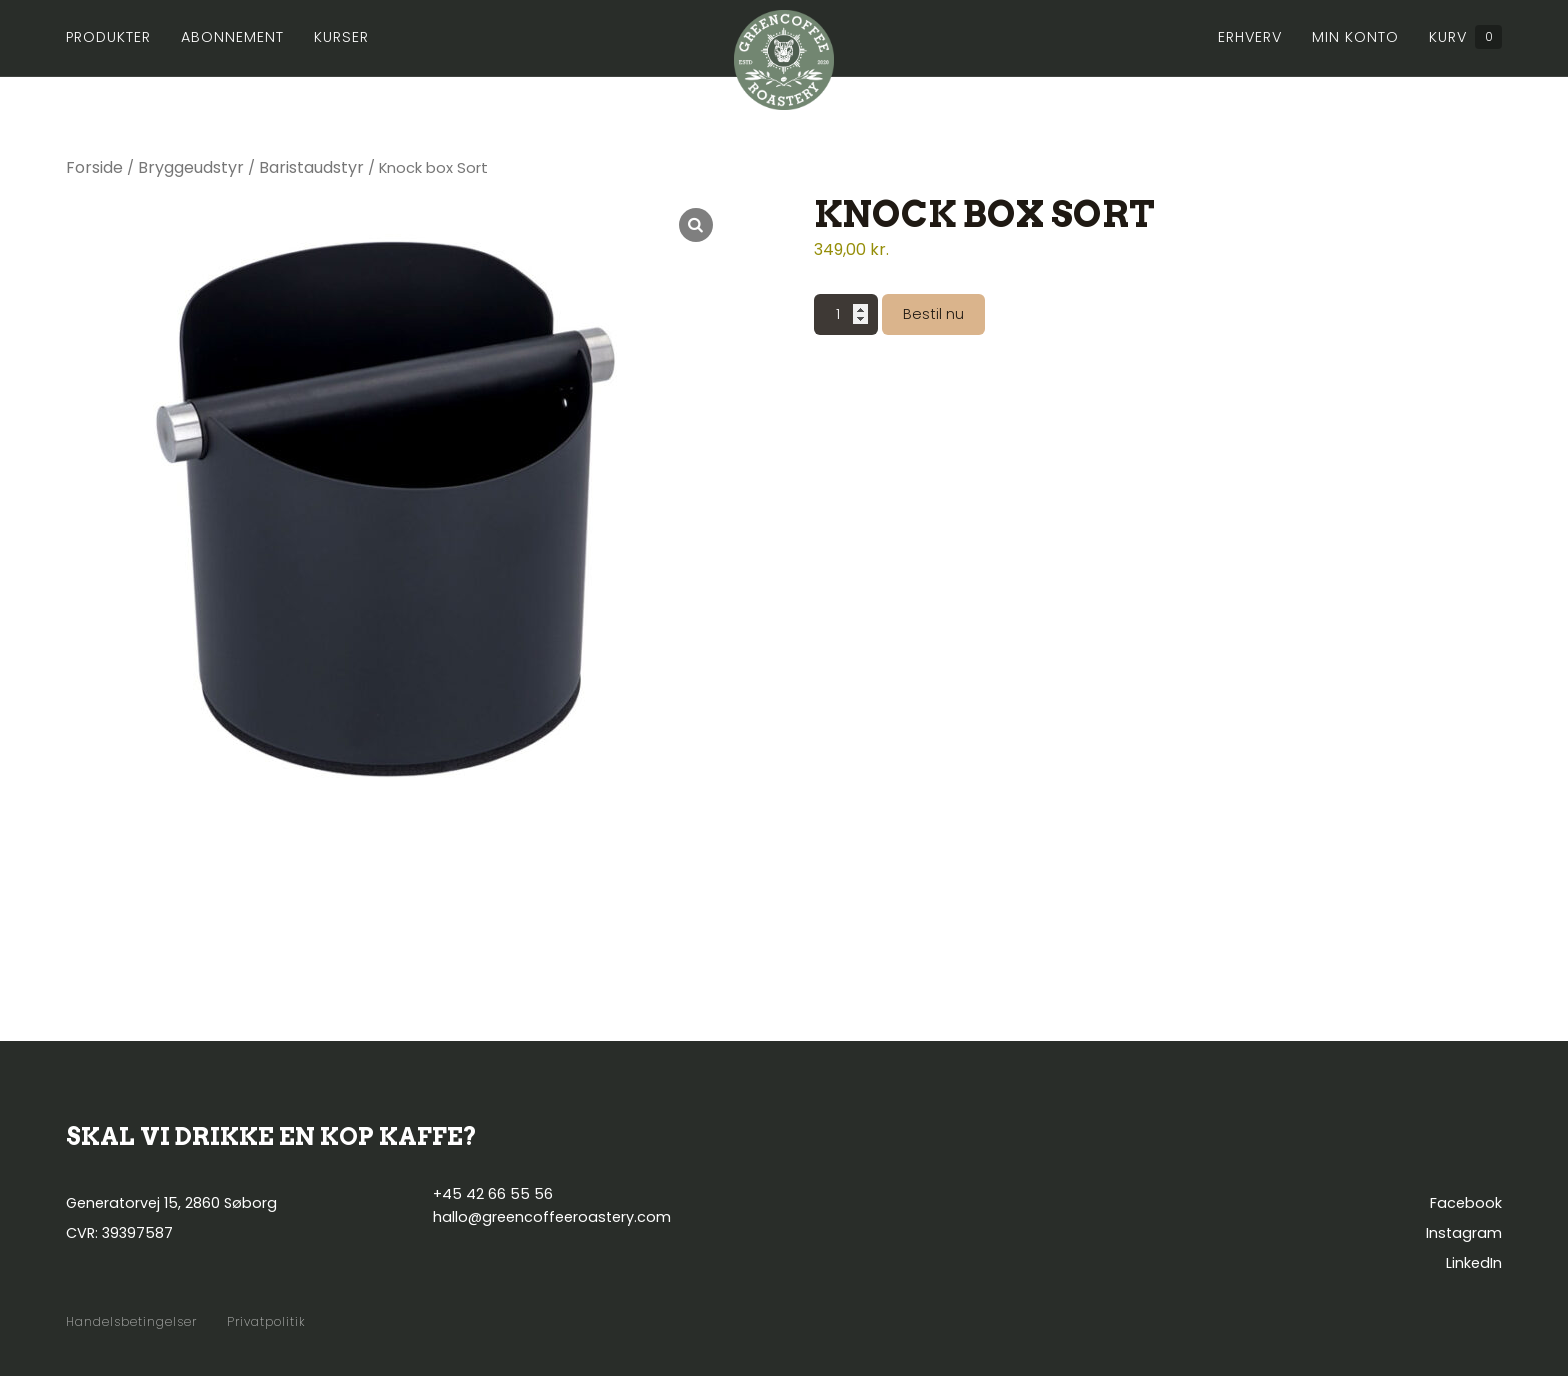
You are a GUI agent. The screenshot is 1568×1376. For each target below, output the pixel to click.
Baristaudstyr (311, 167)
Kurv (1465, 37)
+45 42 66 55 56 (493, 1194)
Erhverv (1250, 37)
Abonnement (232, 37)
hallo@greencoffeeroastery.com (552, 1217)
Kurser (341, 37)
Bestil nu (933, 314)
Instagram (1464, 1233)
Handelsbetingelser (131, 1322)
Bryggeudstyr (191, 167)
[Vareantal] (846, 314)
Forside (94, 167)
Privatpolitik (266, 1322)
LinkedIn (1474, 1263)
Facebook (1466, 1203)
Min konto (1355, 37)
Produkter (108, 37)
